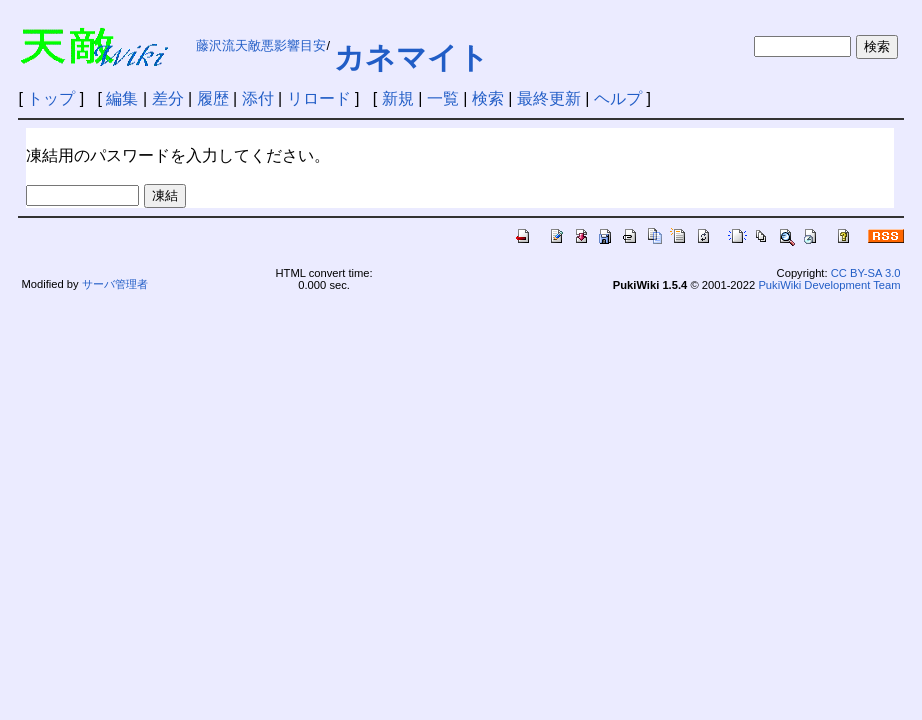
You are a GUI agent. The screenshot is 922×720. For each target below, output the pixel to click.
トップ (51, 98)
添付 (258, 98)
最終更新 (549, 98)
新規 (398, 98)
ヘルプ (618, 98)
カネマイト (411, 57)
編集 (122, 98)
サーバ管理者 (115, 284)
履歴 (213, 98)
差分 (168, 98)
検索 (488, 98)
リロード (319, 98)
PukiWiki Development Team (829, 285)
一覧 (443, 98)
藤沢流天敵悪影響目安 (261, 45)
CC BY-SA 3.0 (866, 273)
